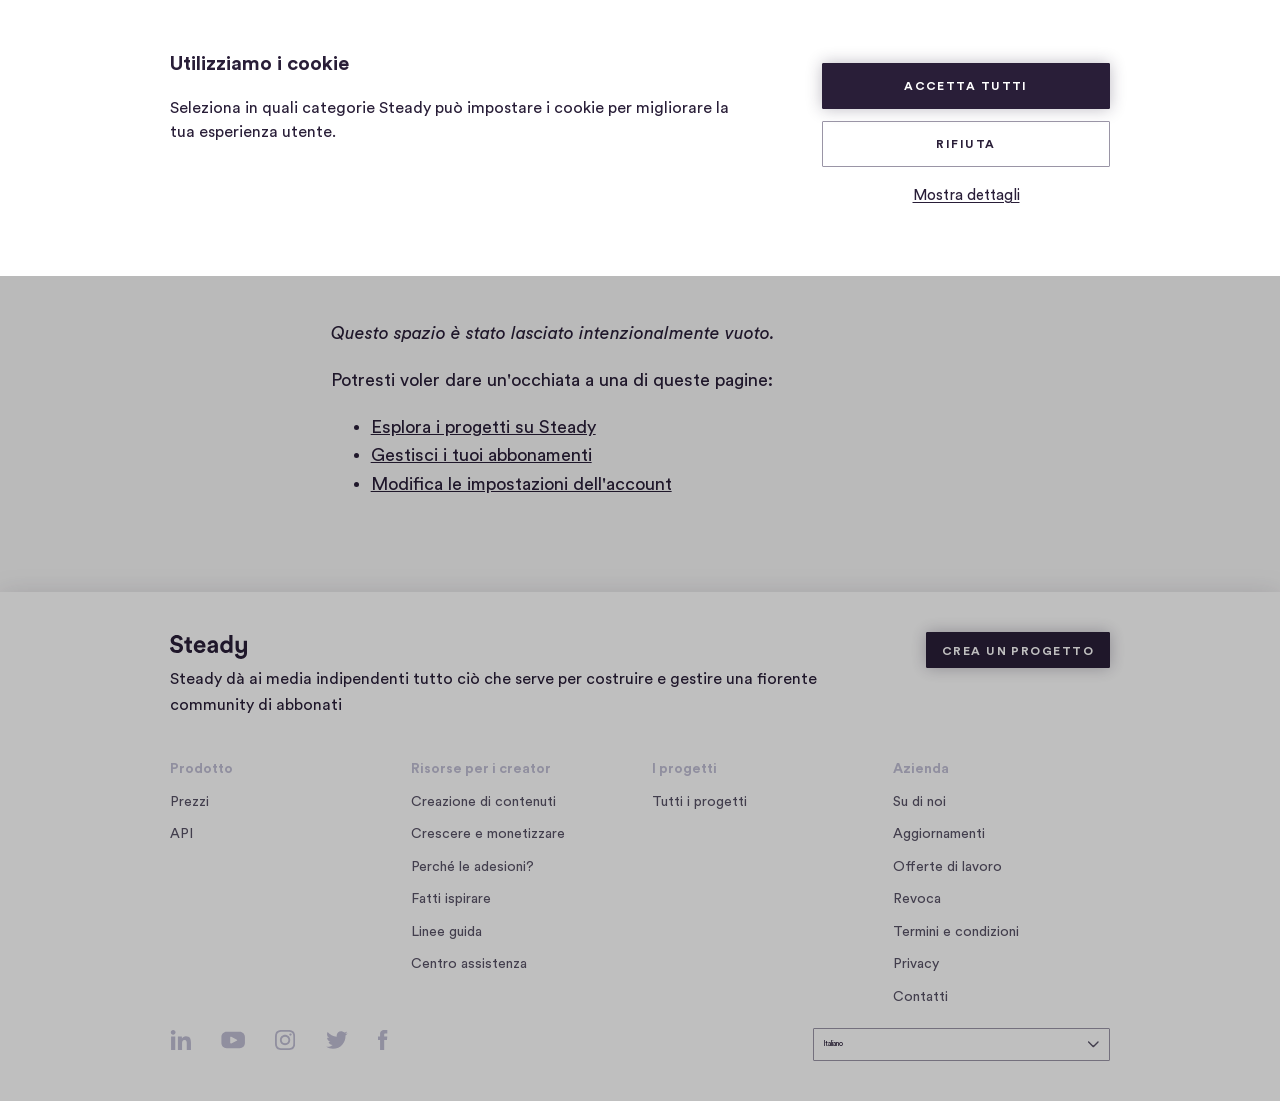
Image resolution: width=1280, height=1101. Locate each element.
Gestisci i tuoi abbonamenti (481, 455)
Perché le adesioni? (472, 852)
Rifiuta (965, 144)
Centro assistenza (469, 949)
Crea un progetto (1018, 636)
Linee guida (446, 917)
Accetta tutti (966, 86)
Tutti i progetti (699, 787)
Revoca (917, 885)
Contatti (920, 982)
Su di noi (919, 787)
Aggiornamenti (939, 820)
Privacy (916, 949)
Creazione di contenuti (483, 787)
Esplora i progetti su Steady (483, 427)
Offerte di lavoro (951, 852)
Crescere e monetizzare (488, 820)
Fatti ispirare (451, 885)
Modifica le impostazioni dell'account (521, 484)
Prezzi (189, 787)
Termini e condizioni (956, 917)
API (181, 820)
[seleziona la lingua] (961, 1037)
